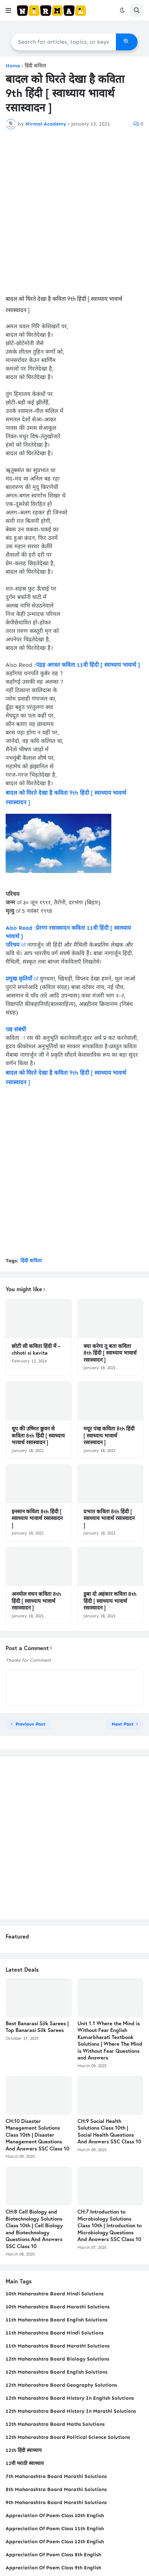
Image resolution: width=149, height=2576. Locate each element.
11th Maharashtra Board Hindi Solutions (55, 2333)
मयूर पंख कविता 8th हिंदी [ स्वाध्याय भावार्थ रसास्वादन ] (109, 1435)
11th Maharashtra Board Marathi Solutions (58, 2346)
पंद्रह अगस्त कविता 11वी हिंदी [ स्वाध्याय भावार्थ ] (88, 664)
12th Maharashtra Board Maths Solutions (55, 2424)
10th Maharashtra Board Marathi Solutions (58, 2307)
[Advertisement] (74, 211)
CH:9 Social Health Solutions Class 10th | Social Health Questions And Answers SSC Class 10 (109, 2131)
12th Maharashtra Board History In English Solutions (70, 2398)
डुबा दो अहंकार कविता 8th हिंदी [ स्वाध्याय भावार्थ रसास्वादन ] (109, 1601)
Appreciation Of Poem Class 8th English (53, 2555)
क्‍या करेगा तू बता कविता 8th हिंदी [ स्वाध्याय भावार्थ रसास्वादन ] (110, 1353)
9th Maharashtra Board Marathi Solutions (56, 2502)
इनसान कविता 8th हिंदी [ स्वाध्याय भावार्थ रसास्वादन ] (37, 1518)
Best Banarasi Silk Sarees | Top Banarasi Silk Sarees (37, 2027)
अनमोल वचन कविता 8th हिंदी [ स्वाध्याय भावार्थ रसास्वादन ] (36, 1601)
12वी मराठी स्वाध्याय (25, 2463)
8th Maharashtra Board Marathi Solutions (56, 2489)
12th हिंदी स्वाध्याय (24, 2450)
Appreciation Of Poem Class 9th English (53, 2568)
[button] (8, 10)
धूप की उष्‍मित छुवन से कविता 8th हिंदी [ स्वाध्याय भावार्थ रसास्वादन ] (38, 1435)
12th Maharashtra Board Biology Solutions (57, 2359)
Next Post (123, 1724)
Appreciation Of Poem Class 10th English (55, 2516)
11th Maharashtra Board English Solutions (56, 2320)
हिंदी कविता (35, 65)
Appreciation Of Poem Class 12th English (55, 2542)
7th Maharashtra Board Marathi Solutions (56, 2476)
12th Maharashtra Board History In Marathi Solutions (71, 2411)
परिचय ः (15, 944)
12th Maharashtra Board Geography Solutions (61, 2385)
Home (13, 65)
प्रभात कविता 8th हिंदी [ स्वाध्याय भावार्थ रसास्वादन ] (109, 1518)
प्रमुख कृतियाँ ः (22, 978)
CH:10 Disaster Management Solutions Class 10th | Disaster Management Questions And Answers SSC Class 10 (37, 2135)
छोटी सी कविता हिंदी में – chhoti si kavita (36, 1349)
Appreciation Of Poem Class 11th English (55, 2529)
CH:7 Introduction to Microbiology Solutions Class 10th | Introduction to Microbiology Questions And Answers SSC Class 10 (109, 2225)
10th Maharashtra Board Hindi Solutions (55, 2294)
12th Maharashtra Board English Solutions (56, 2372)
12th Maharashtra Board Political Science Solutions (68, 2437)
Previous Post (30, 1724)
